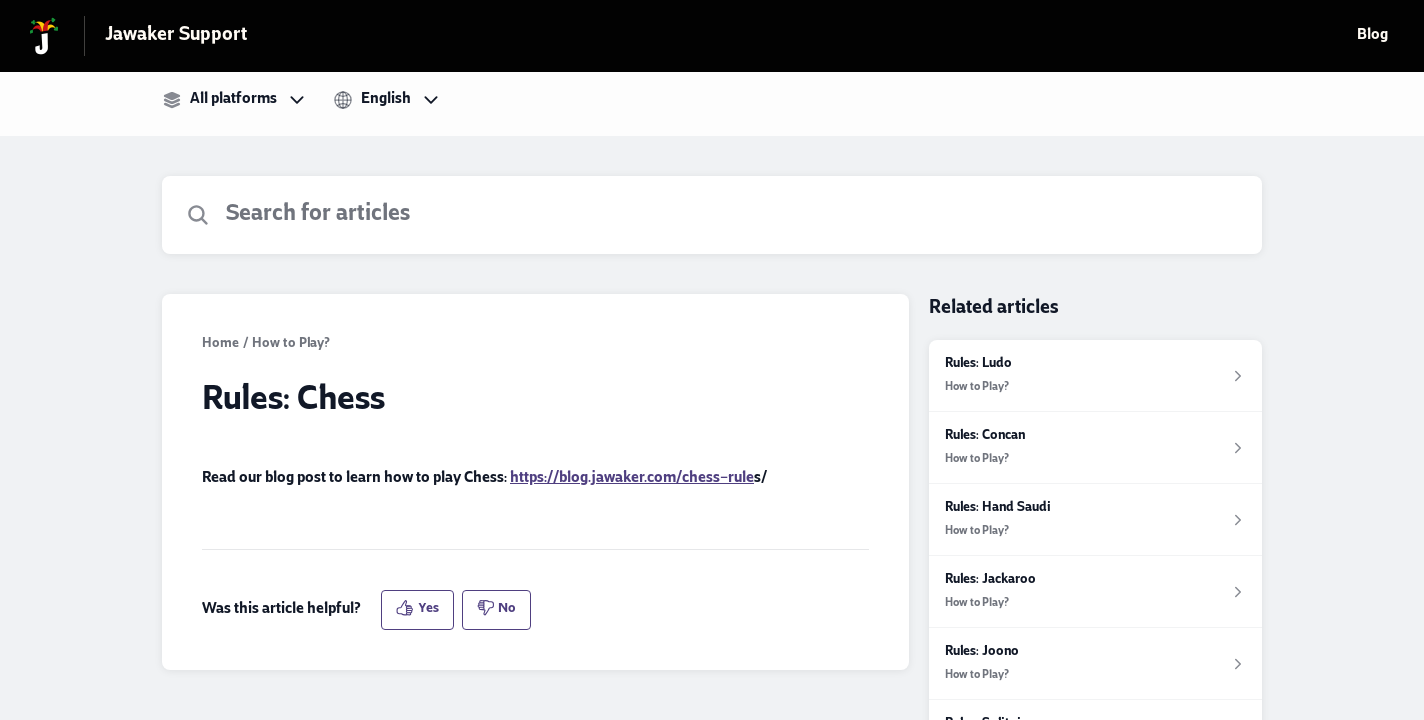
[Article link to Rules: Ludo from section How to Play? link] (1095, 376)
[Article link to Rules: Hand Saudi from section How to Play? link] (1095, 520)
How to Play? (291, 344)
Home (220, 344)
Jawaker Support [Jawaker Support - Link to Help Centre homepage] (176, 36)
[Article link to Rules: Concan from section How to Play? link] (1095, 448)
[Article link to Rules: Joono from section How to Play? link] (1095, 664)
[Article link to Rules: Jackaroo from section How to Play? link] (1095, 592)
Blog (1372, 36)
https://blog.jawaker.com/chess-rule (632, 479)
